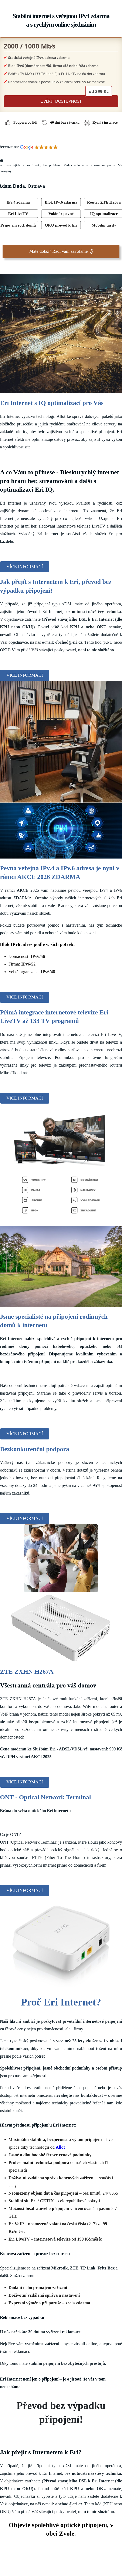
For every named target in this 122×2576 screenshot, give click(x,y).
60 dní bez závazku (60, 122)
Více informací (24, 566)
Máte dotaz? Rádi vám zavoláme (61, 251)
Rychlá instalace (101, 122)
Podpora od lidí (20, 122)
